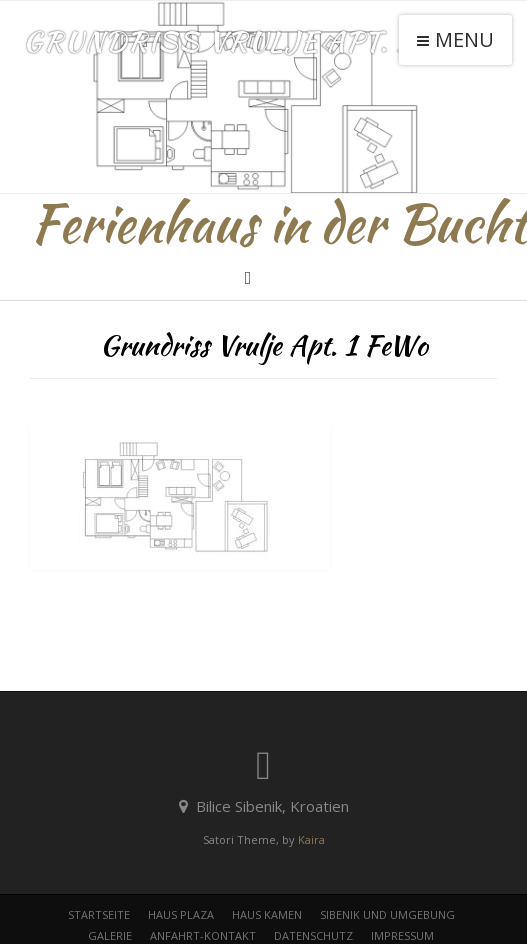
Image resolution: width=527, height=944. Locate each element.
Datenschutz (313, 935)
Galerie (110, 935)
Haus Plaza (181, 914)
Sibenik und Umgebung (387, 914)
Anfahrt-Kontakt (203, 935)
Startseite (99, 914)
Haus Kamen (267, 914)
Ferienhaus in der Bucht (278, 224)
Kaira (311, 839)
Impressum (402, 935)
